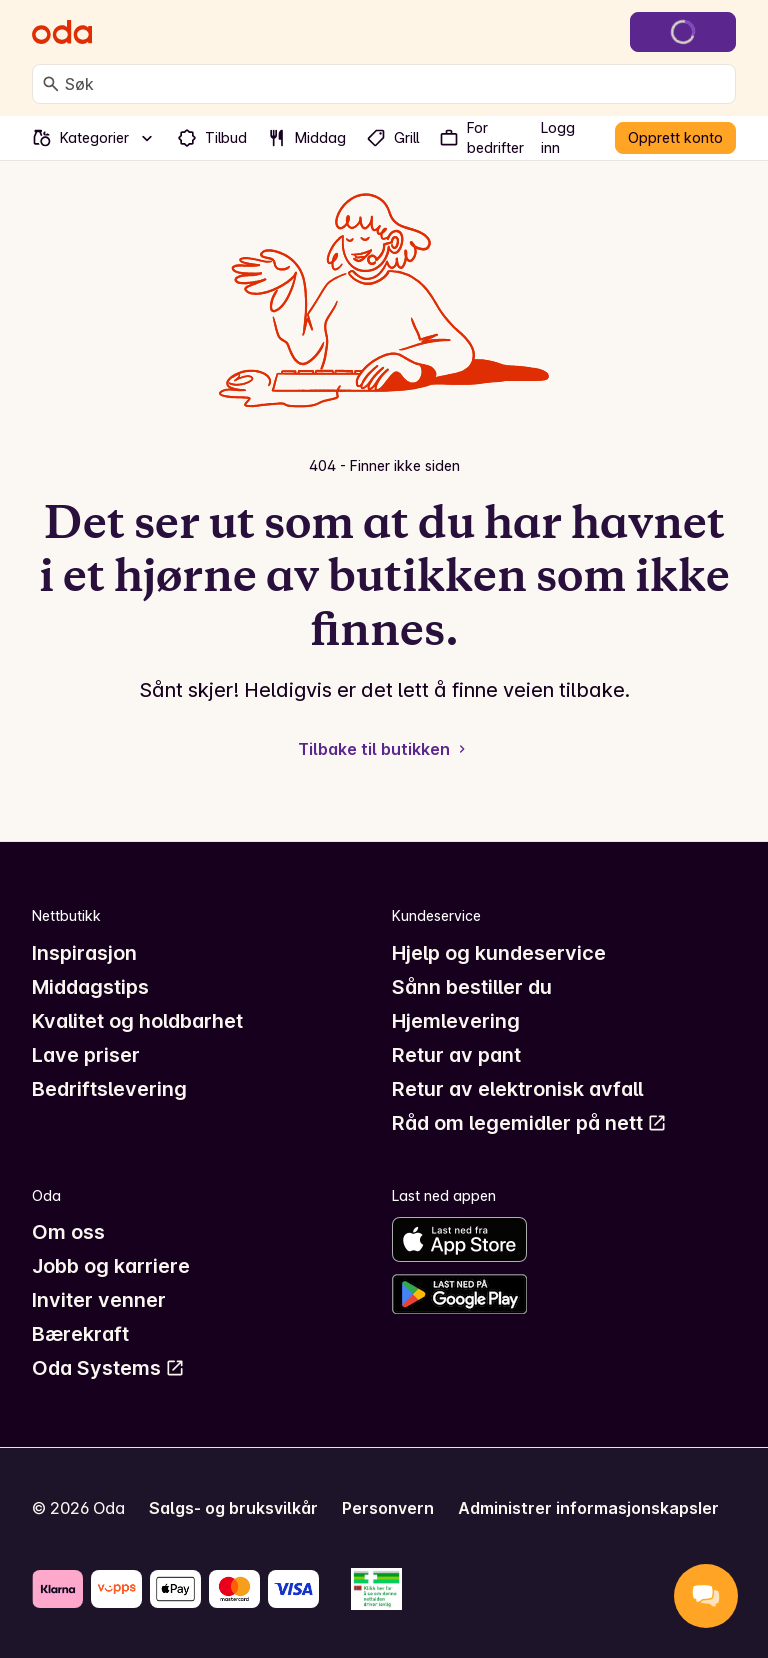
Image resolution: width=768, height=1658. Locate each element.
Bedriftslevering (109, 1089)
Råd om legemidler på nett (529, 1123)
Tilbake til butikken (384, 749)
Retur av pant (456, 1055)
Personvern (388, 1508)
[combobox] (396, 84)
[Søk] (51, 84)
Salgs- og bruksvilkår (233, 1508)
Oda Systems (108, 1368)
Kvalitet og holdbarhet (137, 1021)
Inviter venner (99, 1300)
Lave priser (86, 1055)
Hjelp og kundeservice (499, 953)
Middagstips (90, 987)
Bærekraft (80, 1334)
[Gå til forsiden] (62, 32)
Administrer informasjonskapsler (588, 1508)
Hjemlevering (456, 1021)
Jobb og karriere (111, 1266)
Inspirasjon (84, 953)
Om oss (68, 1232)
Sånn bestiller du (472, 987)
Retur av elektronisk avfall (517, 1089)
